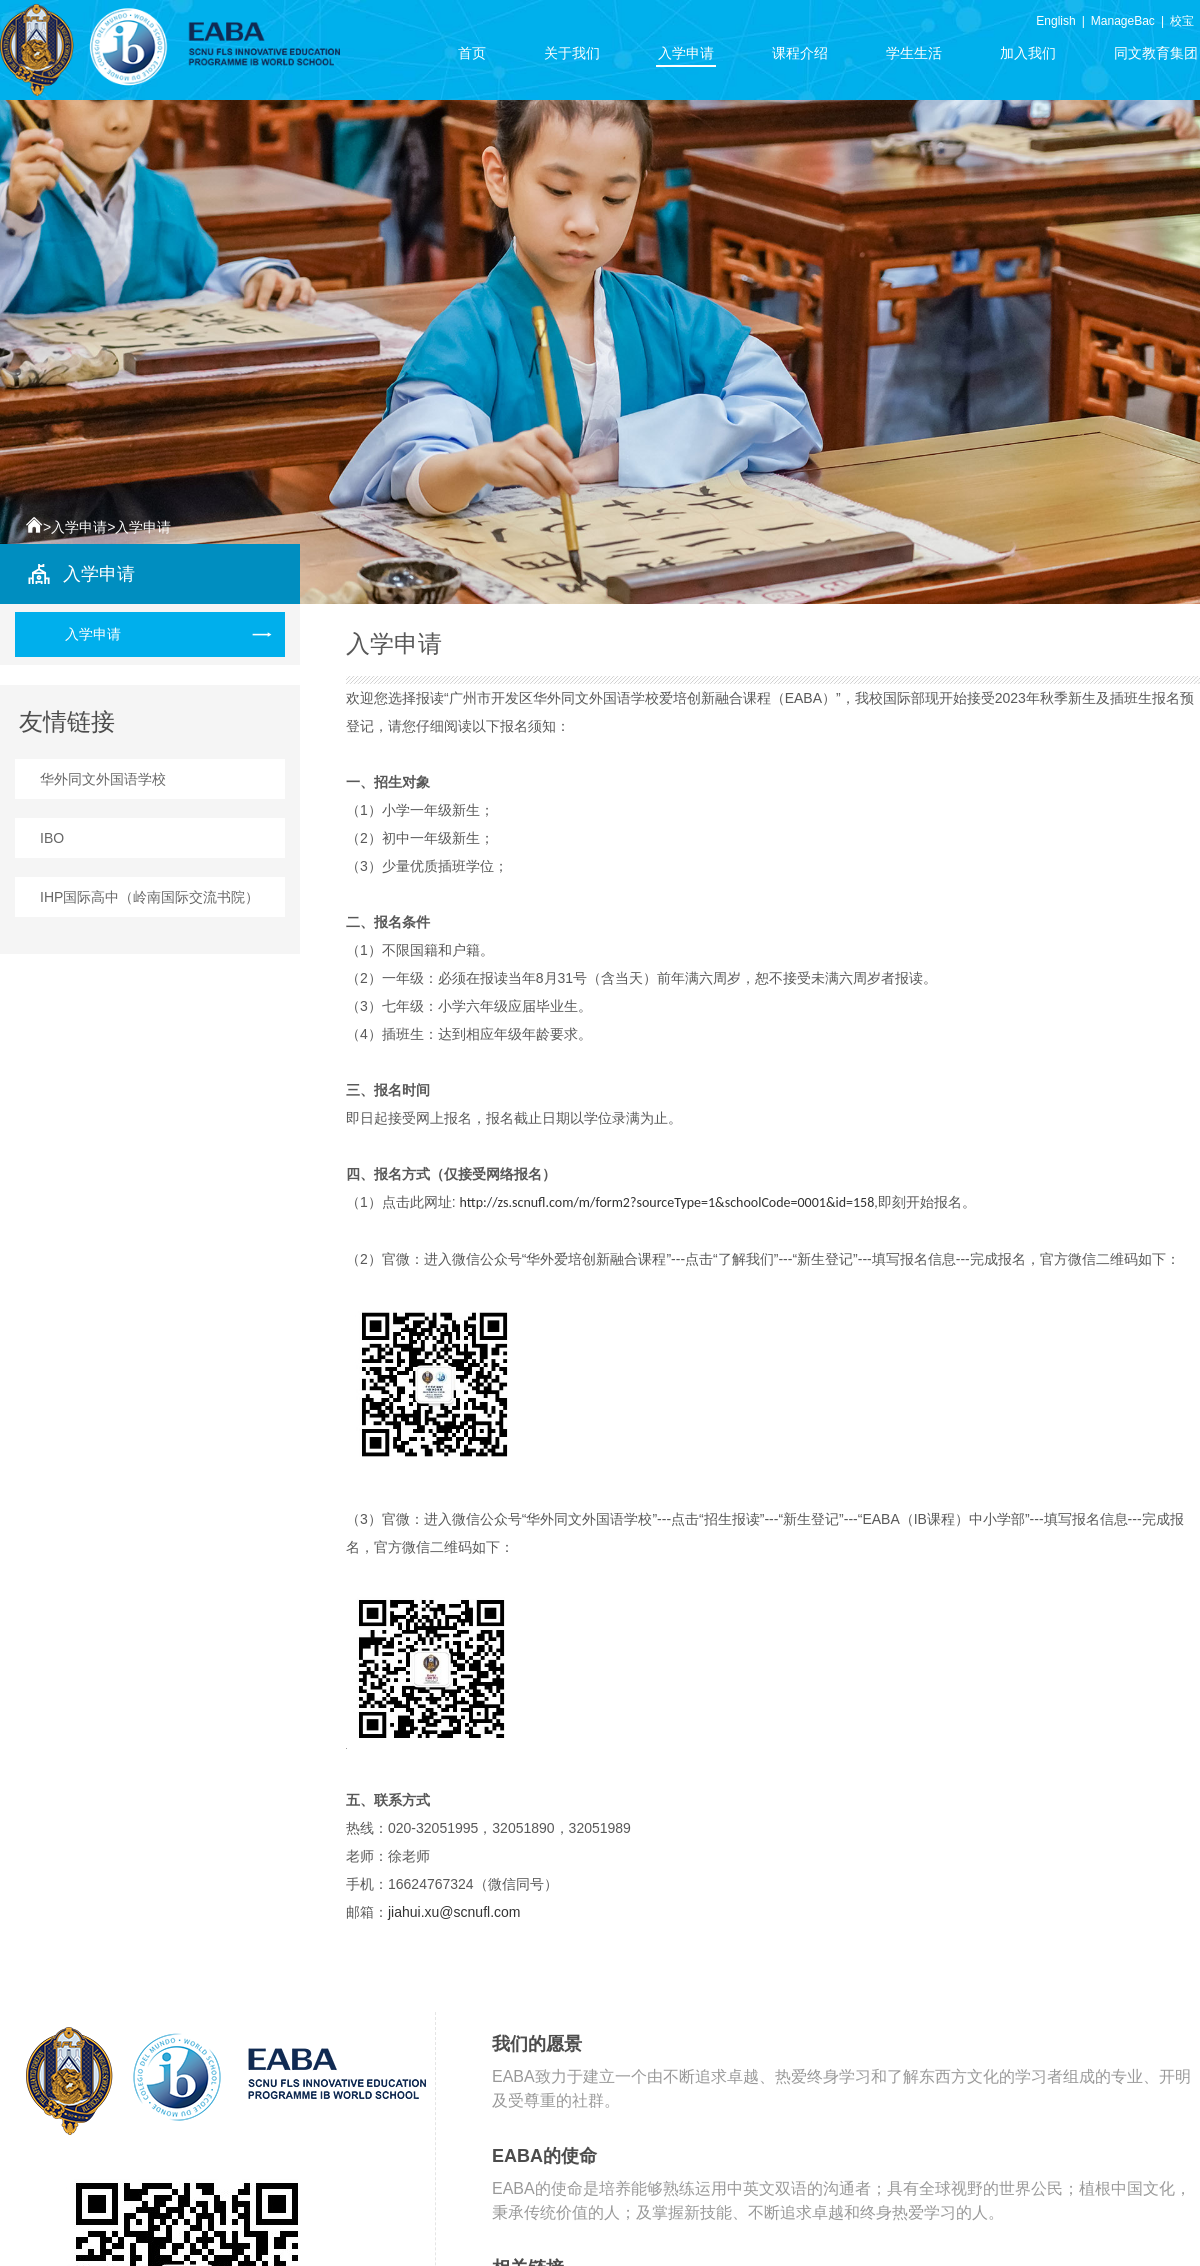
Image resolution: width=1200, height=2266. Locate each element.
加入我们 (1028, 56)
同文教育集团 (1156, 56)
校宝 (1182, 21)
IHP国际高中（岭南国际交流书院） (149, 897)
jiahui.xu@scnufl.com (454, 1912)
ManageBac (1123, 21)
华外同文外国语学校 (103, 779)
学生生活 (914, 56)
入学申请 (686, 56)
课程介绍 (800, 56)
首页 (472, 56)
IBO (52, 838)
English (1055, 21)
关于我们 (572, 56)
